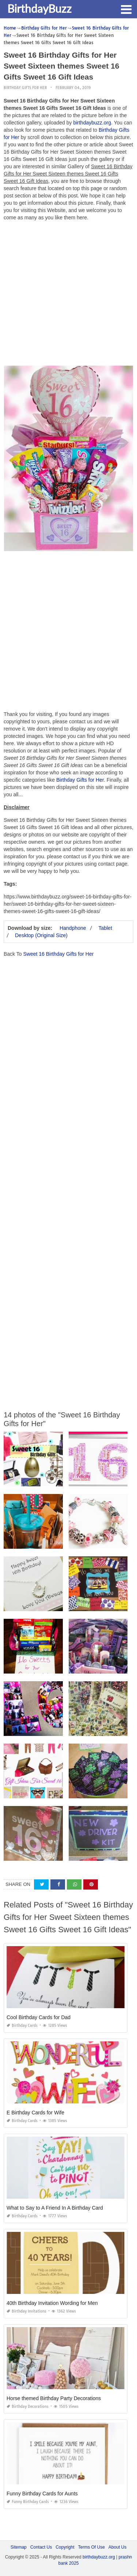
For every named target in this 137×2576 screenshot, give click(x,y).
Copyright (65, 2547)
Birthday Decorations (28, 2406)
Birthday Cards (22, 2025)
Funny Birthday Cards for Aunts (42, 2493)
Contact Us (41, 2547)
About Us (117, 2547)
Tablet (105, 928)
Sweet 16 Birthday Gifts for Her (58, 954)
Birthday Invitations (26, 2311)
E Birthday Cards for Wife (35, 2112)
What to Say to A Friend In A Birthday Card (55, 2208)
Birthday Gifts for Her (25, 87)
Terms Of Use (91, 2547)
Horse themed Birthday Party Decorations (54, 2398)
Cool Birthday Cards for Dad (39, 2017)
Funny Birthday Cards (28, 2501)
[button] (126, 9)
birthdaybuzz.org (92, 123)
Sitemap (19, 2547)
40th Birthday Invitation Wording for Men (52, 2303)
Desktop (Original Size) (41, 935)
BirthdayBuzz (39, 8)
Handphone (73, 928)
